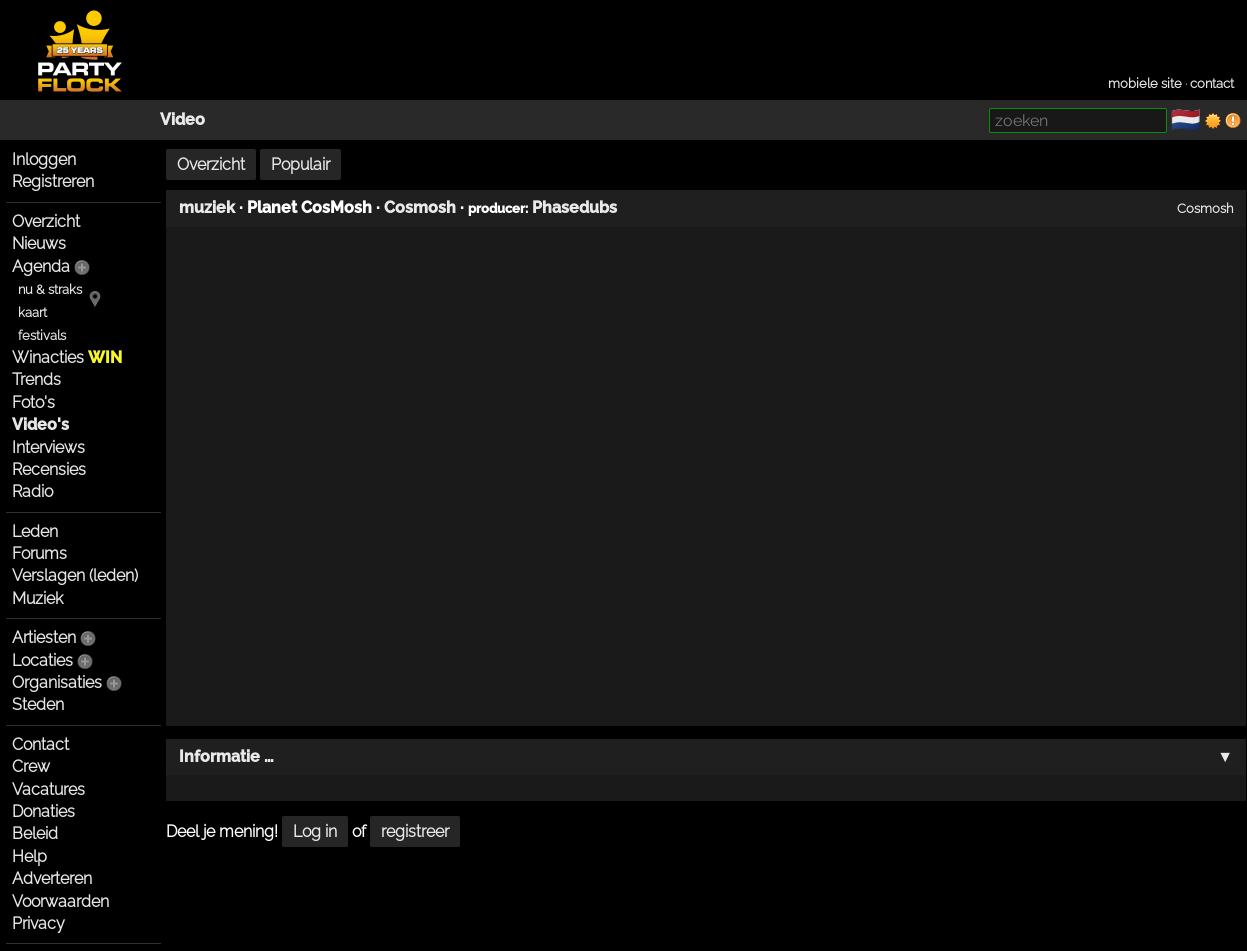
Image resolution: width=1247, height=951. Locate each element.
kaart (32, 312)
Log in (315, 831)
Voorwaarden (60, 901)
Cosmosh (420, 207)
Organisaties (57, 682)
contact (1212, 83)
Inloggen (44, 159)
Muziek (37, 598)
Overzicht (46, 221)
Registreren (53, 181)
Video (182, 119)
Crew (31, 766)
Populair (300, 164)
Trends (36, 379)
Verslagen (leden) (75, 575)
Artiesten (44, 637)
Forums (39, 553)
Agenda (41, 266)
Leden (35, 531)
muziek (207, 207)
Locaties (42, 660)
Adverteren (52, 878)
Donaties (43, 811)
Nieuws (39, 243)
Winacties (67, 357)
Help (29, 856)
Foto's (33, 402)
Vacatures (48, 789)
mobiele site (1145, 83)
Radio (32, 491)
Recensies (49, 469)
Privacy (38, 923)
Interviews (48, 447)
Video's (40, 424)
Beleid (35, 833)
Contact (40, 744)
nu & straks (50, 289)
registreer (415, 831)
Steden (38, 704)
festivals (42, 335)
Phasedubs (574, 207)
